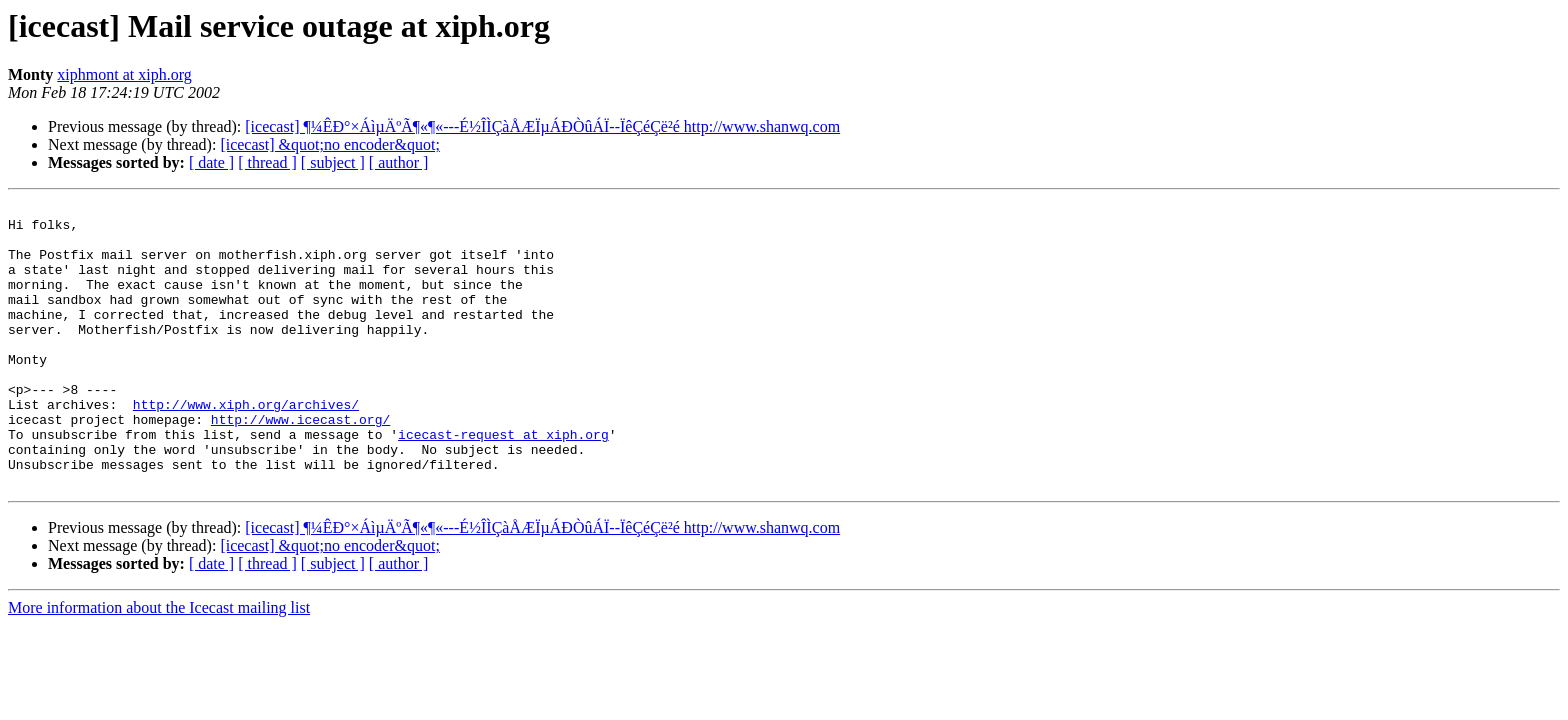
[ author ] (399, 162)
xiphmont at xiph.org (124, 74)
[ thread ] (267, 162)
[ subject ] (333, 162)
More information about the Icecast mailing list (159, 664)
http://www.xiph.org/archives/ (246, 446)
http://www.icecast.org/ (300, 464)
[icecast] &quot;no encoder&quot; (329, 144)
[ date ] (211, 162)
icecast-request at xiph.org (503, 482)
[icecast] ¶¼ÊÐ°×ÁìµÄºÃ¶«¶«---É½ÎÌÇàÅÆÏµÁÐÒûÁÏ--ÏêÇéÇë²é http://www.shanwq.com (542, 126)
